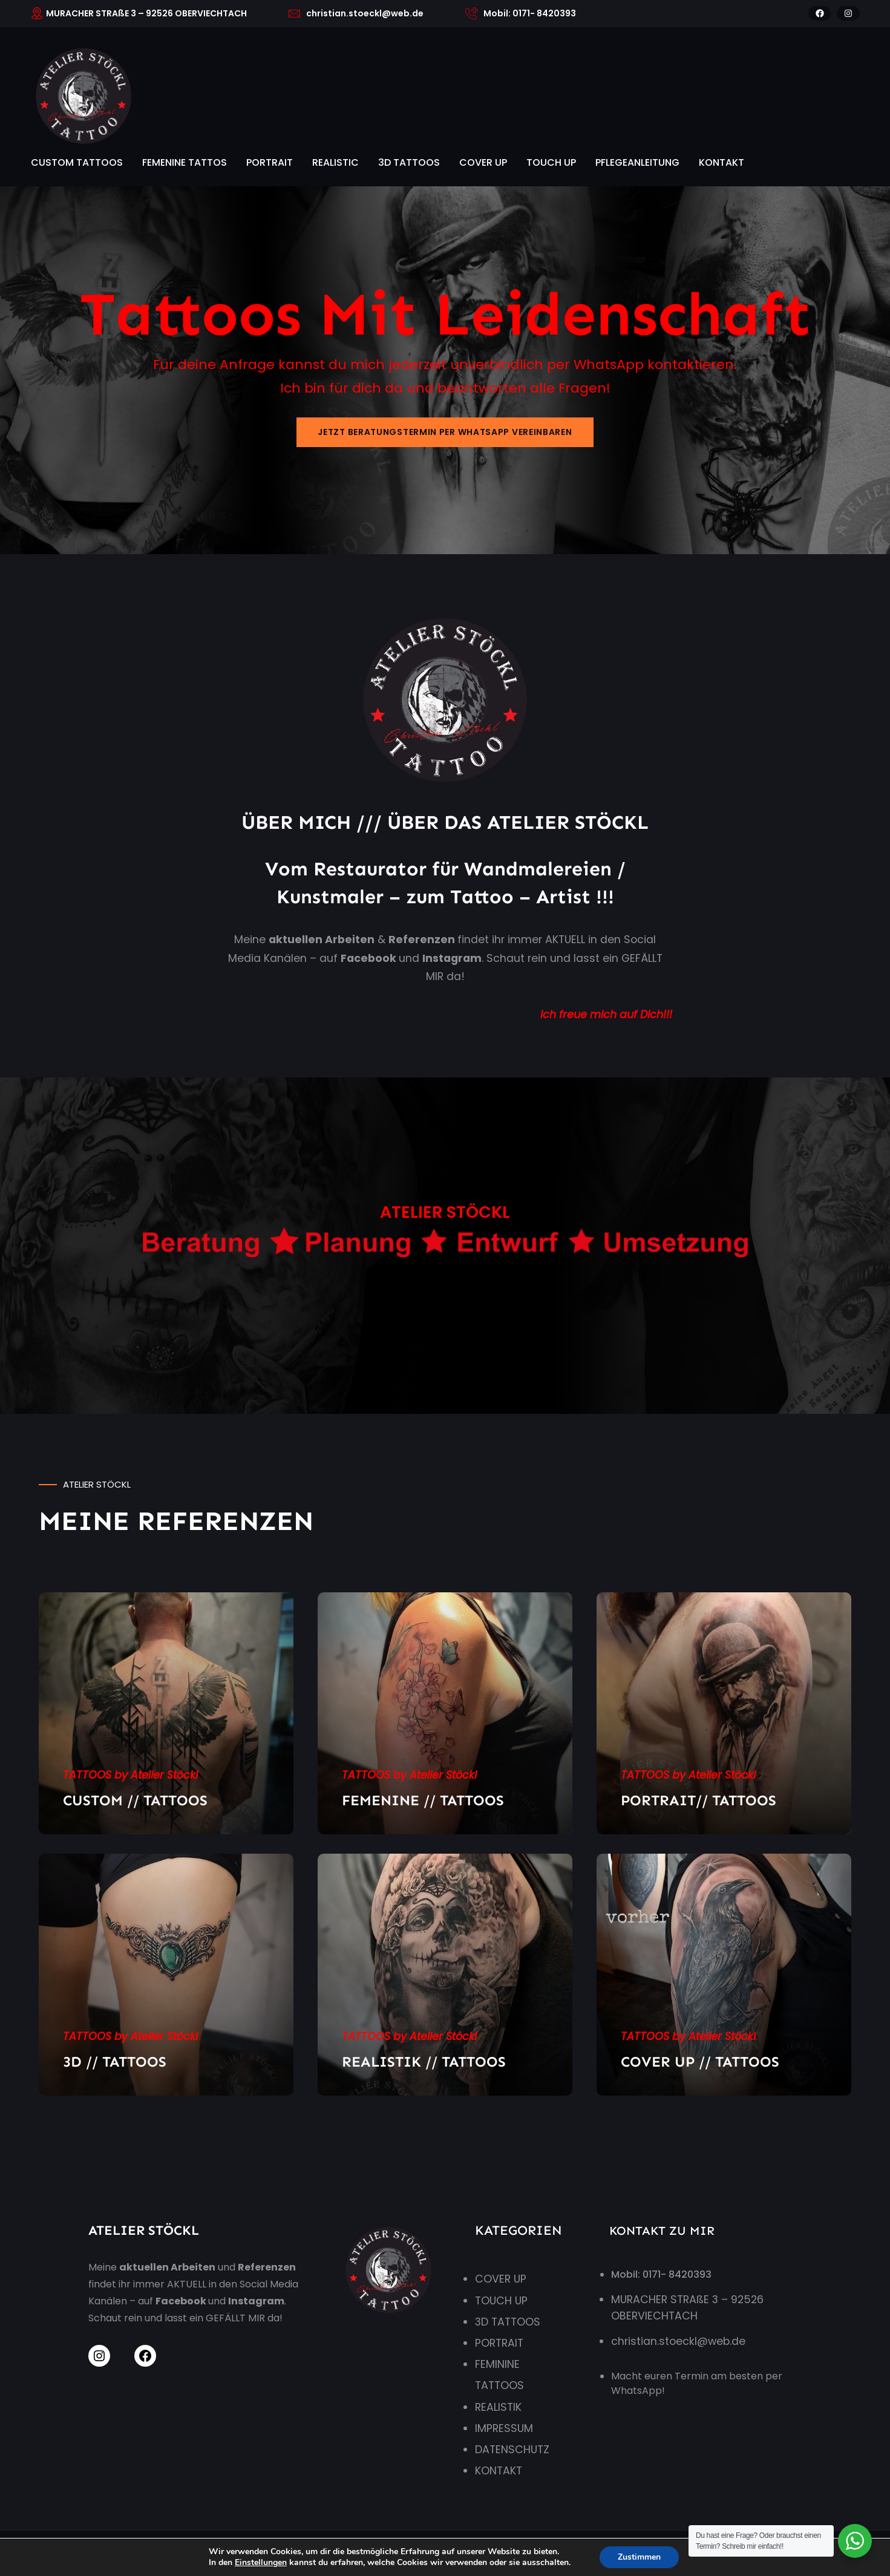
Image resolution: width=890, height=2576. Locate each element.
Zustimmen (648, 2557)
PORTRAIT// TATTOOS (698, 1800)
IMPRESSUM (504, 2428)
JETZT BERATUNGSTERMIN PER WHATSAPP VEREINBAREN (445, 432)
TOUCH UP (551, 162)
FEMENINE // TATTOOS (423, 1800)
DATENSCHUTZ (512, 2449)
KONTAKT (721, 162)
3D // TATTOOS (114, 2061)
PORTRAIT (269, 162)
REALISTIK (498, 2407)
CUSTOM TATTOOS (77, 162)
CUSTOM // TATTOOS (135, 1800)
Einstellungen (254, 2563)
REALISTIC (335, 162)
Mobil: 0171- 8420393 (661, 2274)
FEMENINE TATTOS (184, 162)
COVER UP (483, 162)
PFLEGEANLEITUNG (637, 162)
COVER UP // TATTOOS (700, 2061)
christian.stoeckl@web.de (678, 2341)
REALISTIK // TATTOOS (424, 2061)
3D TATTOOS (409, 162)
